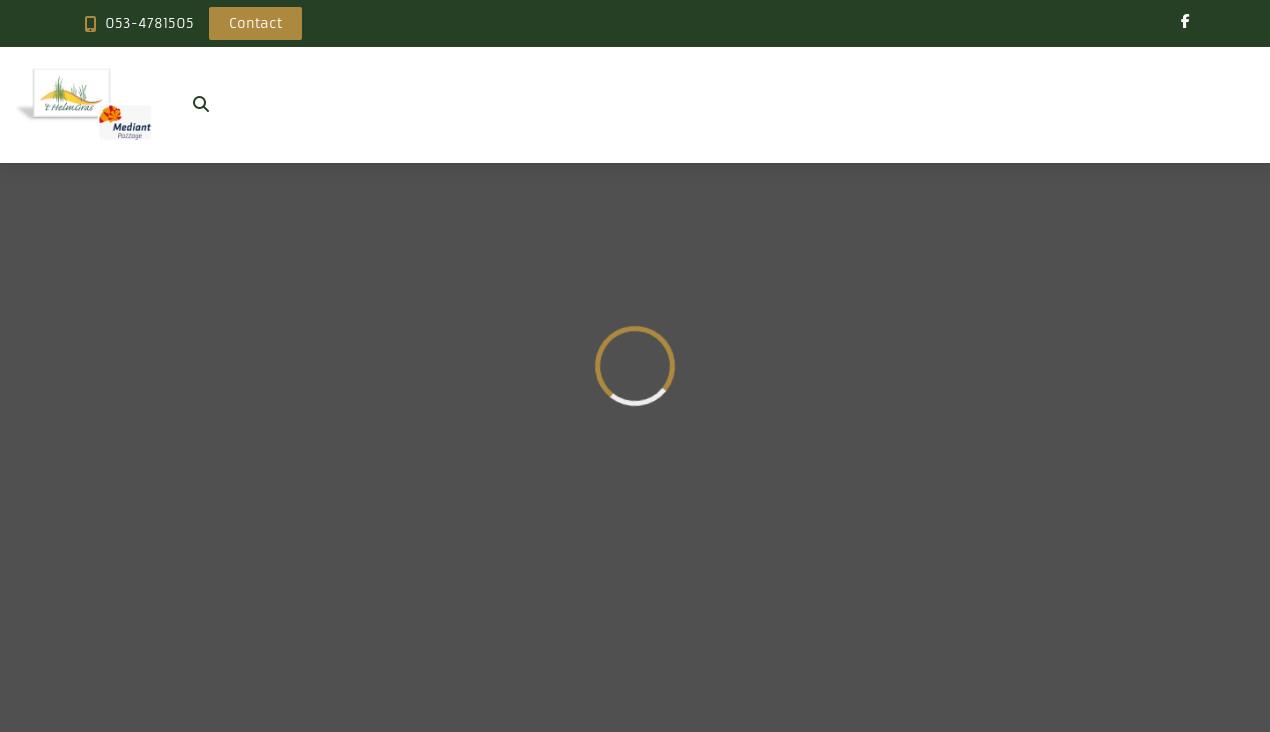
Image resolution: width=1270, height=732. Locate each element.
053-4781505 (149, 23)
